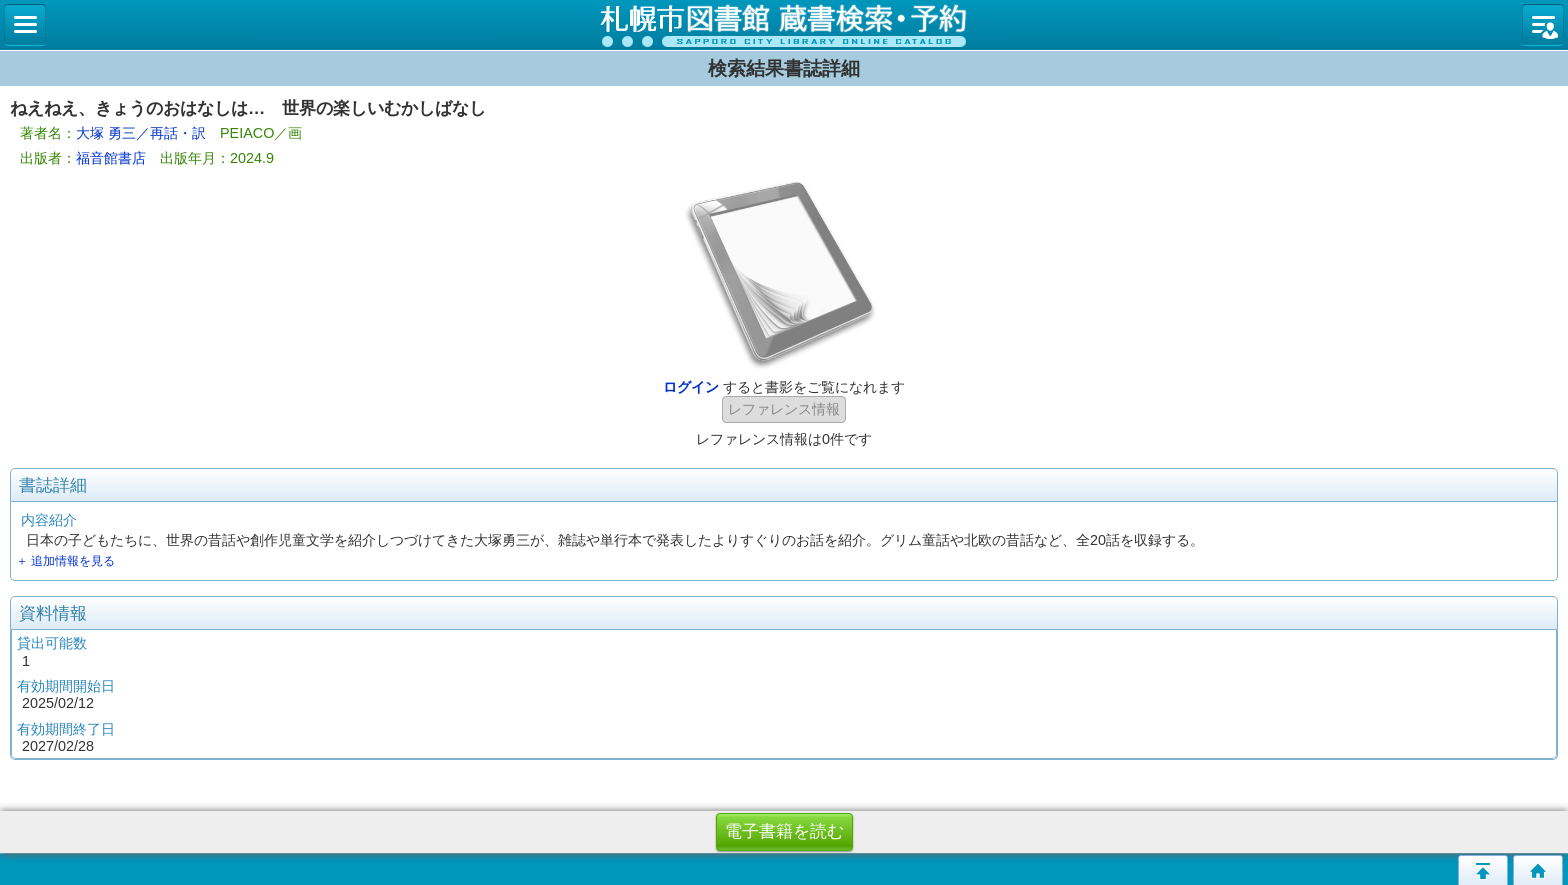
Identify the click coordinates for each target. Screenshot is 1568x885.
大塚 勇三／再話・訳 (141, 133)
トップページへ (1538, 870)
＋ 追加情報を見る (65, 561)
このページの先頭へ (1483, 870)
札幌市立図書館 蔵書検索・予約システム (784, 25)
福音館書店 (111, 158)
